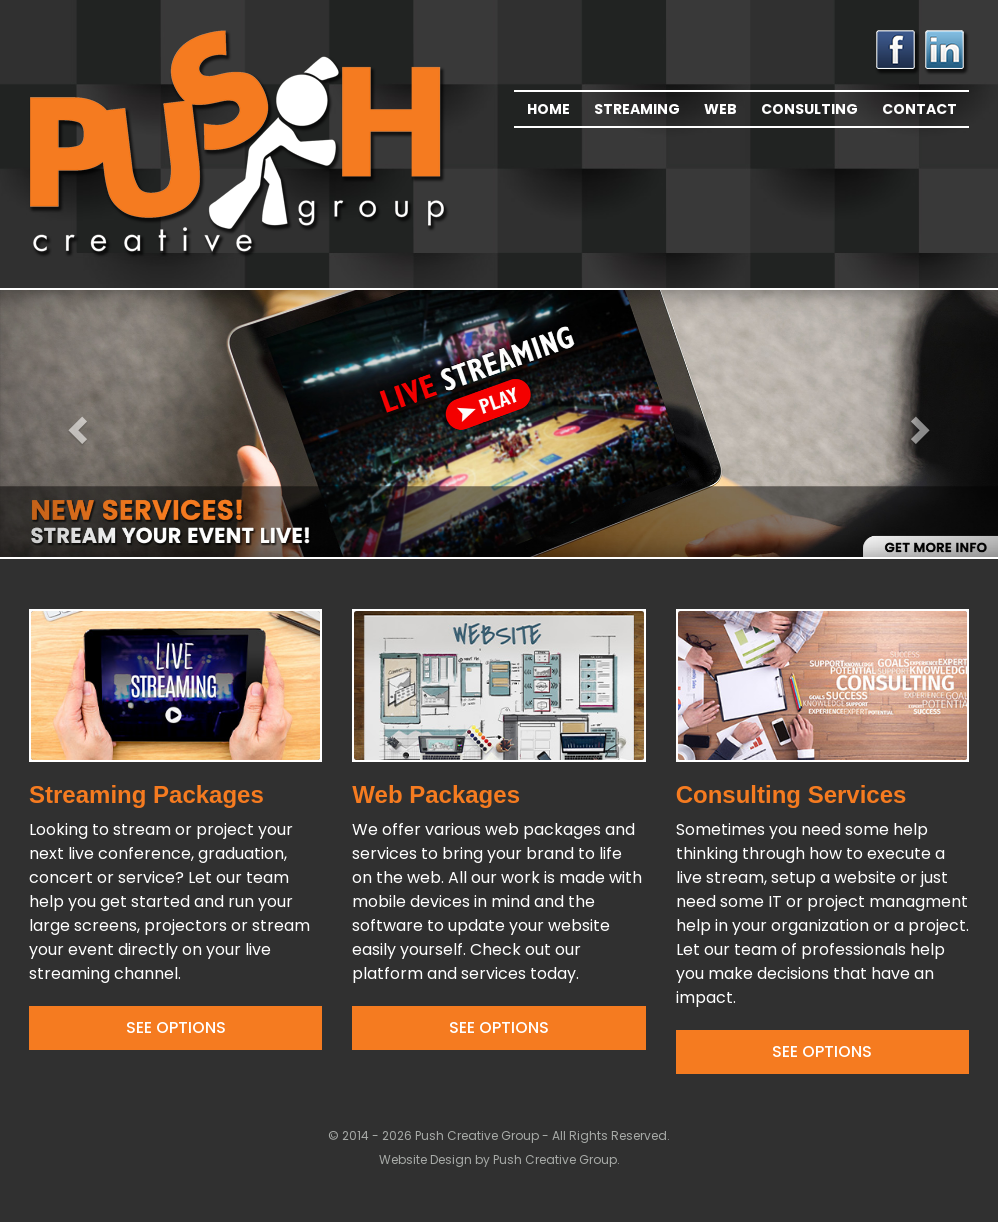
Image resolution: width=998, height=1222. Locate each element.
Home (548, 109)
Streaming (637, 109)
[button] (75, 423)
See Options (176, 1027)
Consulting (809, 109)
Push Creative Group (555, 1159)
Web (720, 109)
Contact (919, 109)
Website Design (427, 1159)
